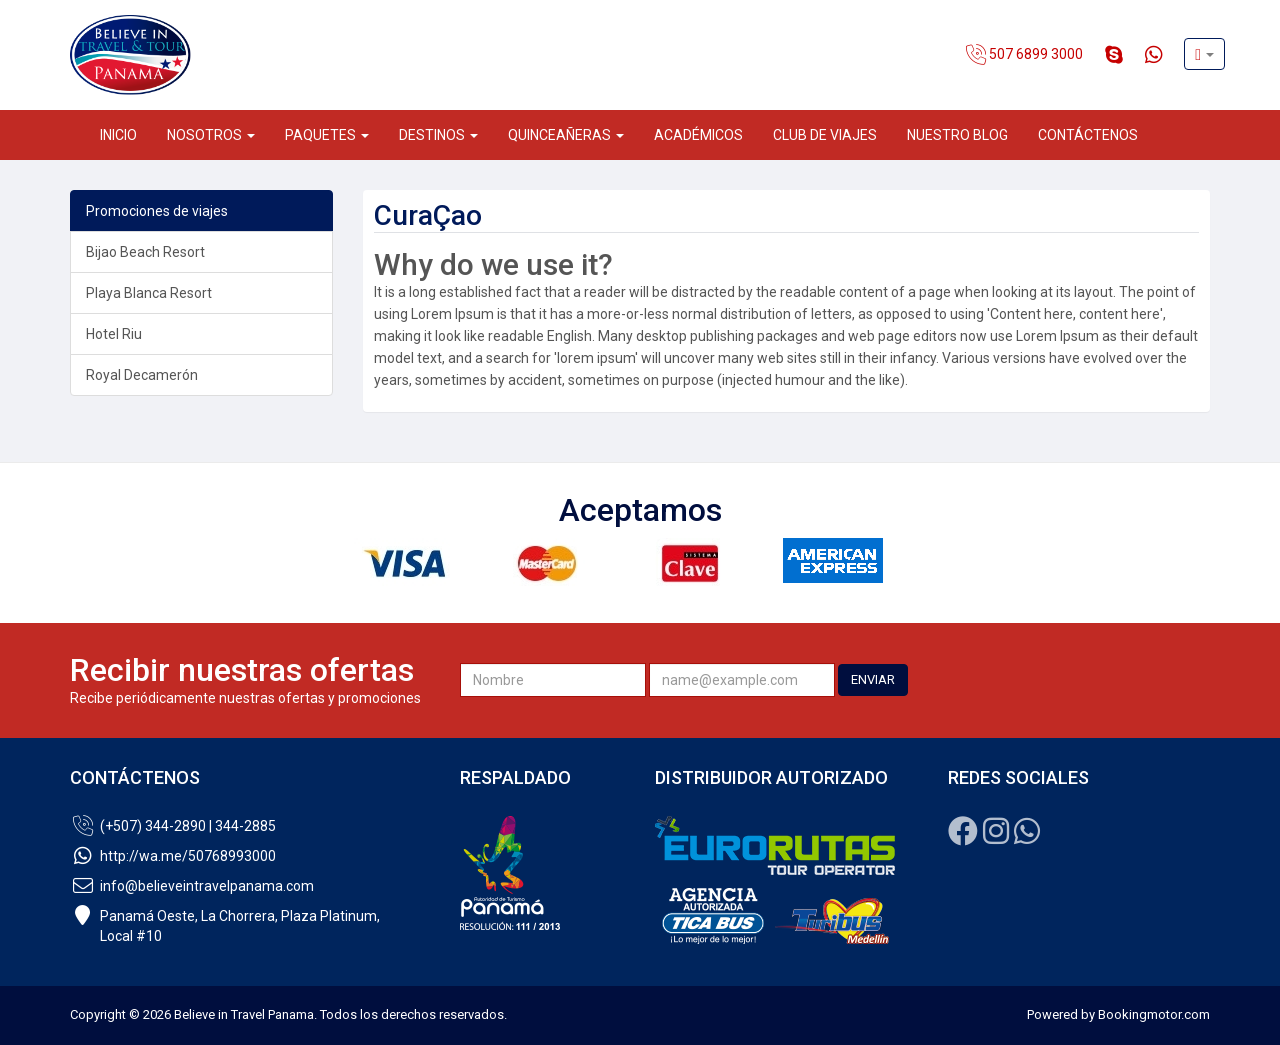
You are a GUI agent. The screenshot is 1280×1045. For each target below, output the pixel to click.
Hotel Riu (114, 334)
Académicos (698, 135)
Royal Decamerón (142, 375)
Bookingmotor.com (1154, 1014)
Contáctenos (1088, 135)
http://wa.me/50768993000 (173, 856)
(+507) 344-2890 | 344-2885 (173, 826)
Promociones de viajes (157, 211)
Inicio (118, 135)
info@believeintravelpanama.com (192, 886)
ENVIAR (873, 679)
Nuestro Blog (957, 135)
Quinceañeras (566, 135)
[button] (1204, 54)
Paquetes (327, 135)
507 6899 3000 (1024, 55)
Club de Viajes (825, 135)
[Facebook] (963, 837)
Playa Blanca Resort (149, 293)
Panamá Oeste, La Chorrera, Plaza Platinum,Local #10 (225, 926)
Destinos (438, 135)
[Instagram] (996, 837)
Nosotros (211, 135)
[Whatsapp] (1027, 837)
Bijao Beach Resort (145, 252)
